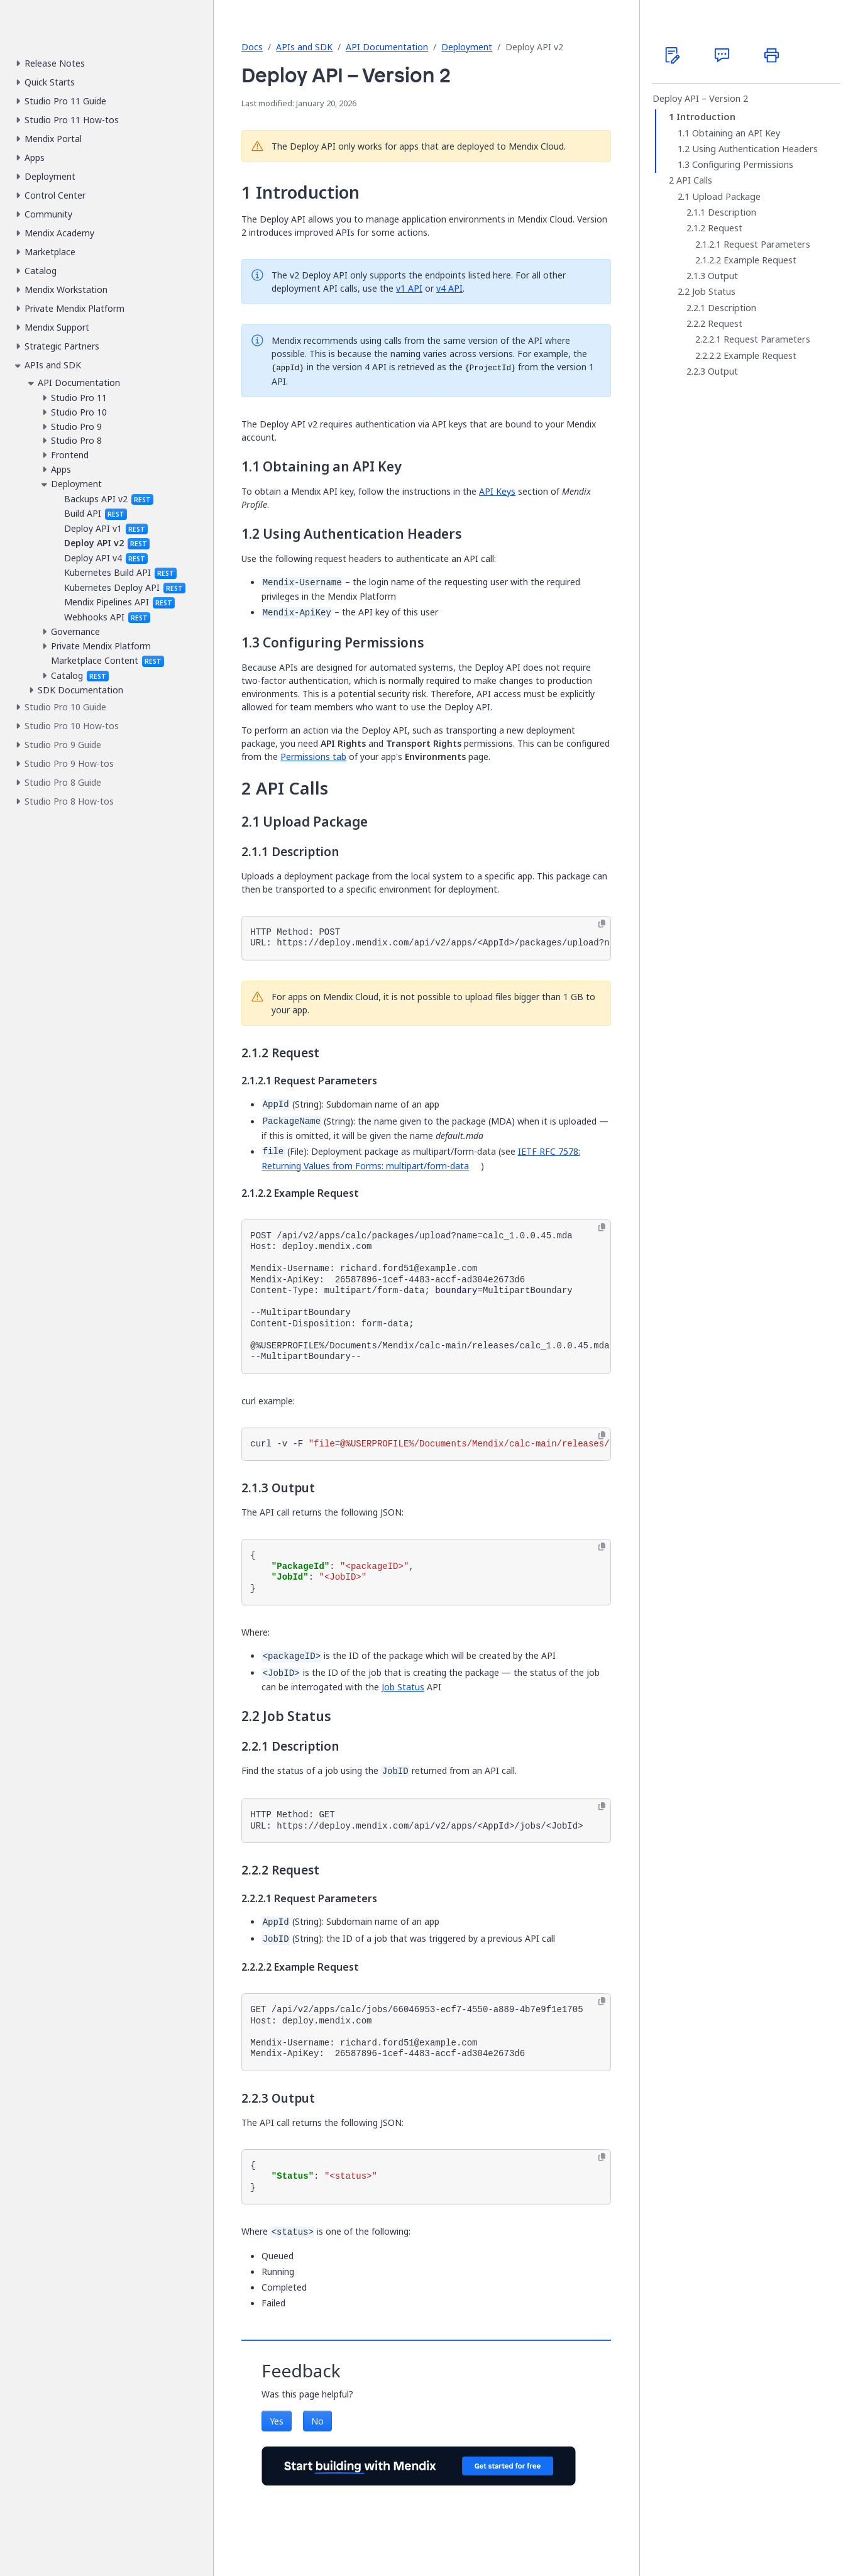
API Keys (497, 491)
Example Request (760, 260)
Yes (276, 2421)
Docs (252, 46)
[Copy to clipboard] (602, 924)
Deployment (466, 46)
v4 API (449, 288)
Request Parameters (767, 244)
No (317, 2421)
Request (725, 228)
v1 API (409, 288)
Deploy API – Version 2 (700, 99)
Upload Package (726, 197)
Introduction (705, 117)
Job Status (403, 1686)
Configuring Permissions (742, 165)
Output (723, 276)
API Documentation (387, 46)
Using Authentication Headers (755, 149)
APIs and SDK (304, 46)
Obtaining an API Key (736, 133)
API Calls (694, 180)
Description (732, 212)
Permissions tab (313, 756)
